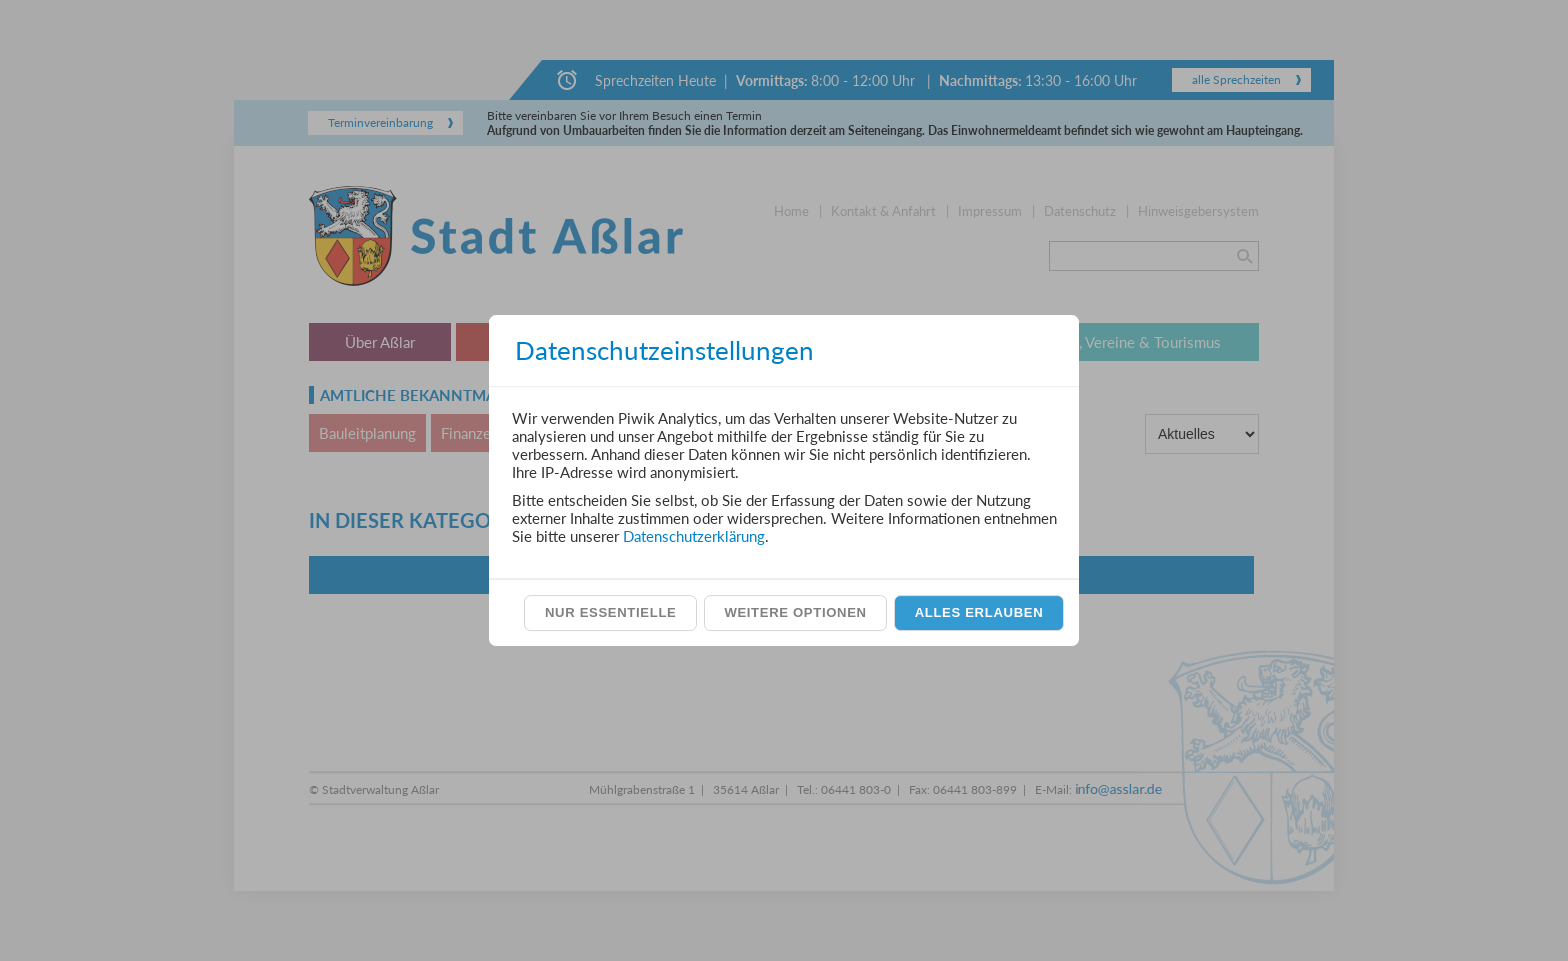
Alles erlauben (979, 612)
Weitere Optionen (795, 612)
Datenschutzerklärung (694, 536)
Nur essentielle (610, 612)
